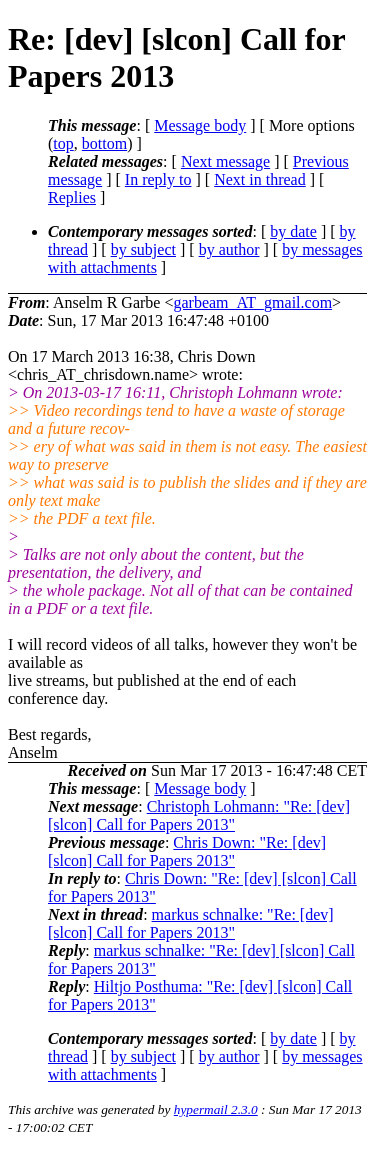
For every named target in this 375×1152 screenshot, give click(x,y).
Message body (200, 125)
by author (229, 249)
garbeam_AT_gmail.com (252, 302)
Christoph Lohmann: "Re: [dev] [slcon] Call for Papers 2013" (199, 815)
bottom (104, 143)
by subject (143, 249)
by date (293, 231)
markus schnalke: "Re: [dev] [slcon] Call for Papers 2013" (191, 923)
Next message (225, 161)
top (63, 143)
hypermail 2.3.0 (216, 1109)
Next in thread (260, 179)
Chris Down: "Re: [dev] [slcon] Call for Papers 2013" (187, 851)
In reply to (158, 179)
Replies (72, 197)
